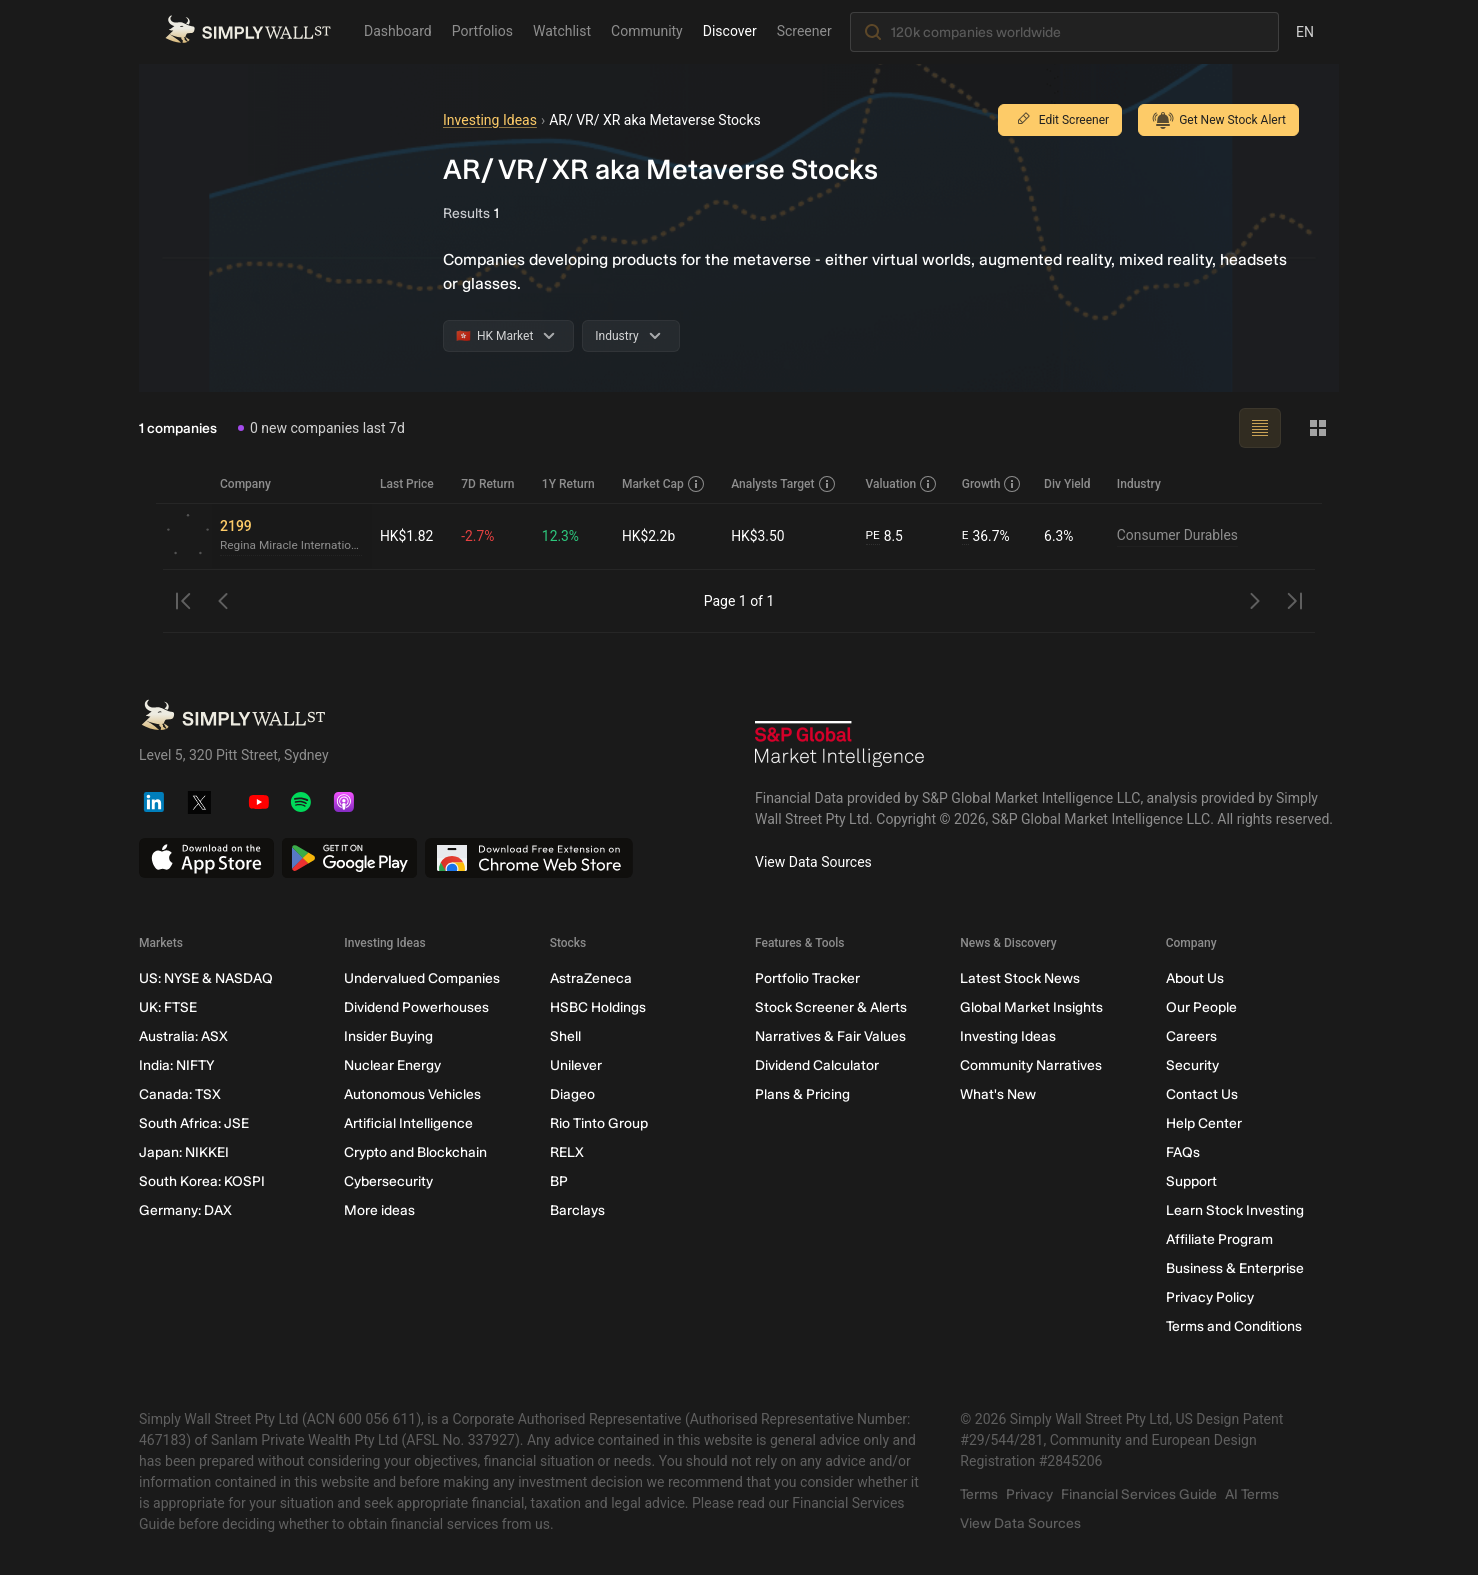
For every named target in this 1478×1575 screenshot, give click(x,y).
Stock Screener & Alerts (831, 1007)
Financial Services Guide (1139, 1494)
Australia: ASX (183, 1036)
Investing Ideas (490, 120)
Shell (565, 1036)
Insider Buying (388, 1036)
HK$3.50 (758, 536)
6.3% (1059, 536)
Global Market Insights (1031, 1007)
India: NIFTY (176, 1065)
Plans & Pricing (802, 1094)
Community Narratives (1031, 1065)
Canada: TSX (180, 1094)
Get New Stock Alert (1218, 120)
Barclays (577, 1210)
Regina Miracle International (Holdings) (292, 546)
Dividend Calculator (817, 1065)
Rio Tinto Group (599, 1123)
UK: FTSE (168, 1007)
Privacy (1029, 1494)
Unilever (576, 1065)
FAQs (1183, 1152)
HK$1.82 (407, 536)
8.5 (885, 536)
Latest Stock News (1020, 978)
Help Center (1204, 1123)
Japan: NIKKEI (184, 1152)
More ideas (379, 1210)
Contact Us (1202, 1094)
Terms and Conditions (1234, 1326)
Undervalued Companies (422, 978)
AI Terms (1252, 1494)
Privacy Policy (1210, 1297)
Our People (1201, 1007)
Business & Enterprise (1235, 1268)
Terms (979, 1494)
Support (1191, 1181)
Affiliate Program (1219, 1239)
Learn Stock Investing (1235, 1210)
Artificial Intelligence (408, 1123)
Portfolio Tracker (807, 978)
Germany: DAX (185, 1210)
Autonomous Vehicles (412, 1094)
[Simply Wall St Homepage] (248, 31)
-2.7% (478, 536)
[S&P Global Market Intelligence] (840, 746)
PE (873, 536)
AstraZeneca (591, 978)
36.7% (986, 536)
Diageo (572, 1094)
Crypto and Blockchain (415, 1152)
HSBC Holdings (598, 1007)
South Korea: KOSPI (202, 1181)
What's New (998, 1094)
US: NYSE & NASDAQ (206, 978)
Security (1192, 1065)
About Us (1195, 978)
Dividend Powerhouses (416, 1007)
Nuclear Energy (392, 1065)
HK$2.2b (649, 536)
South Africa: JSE (194, 1123)
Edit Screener (1060, 120)
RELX (567, 1152)
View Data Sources (813, 862)
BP (559, 1181)
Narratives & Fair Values (830, 1036)
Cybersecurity (388, 1181)
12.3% (561, 536)
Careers (1191, 1036)
